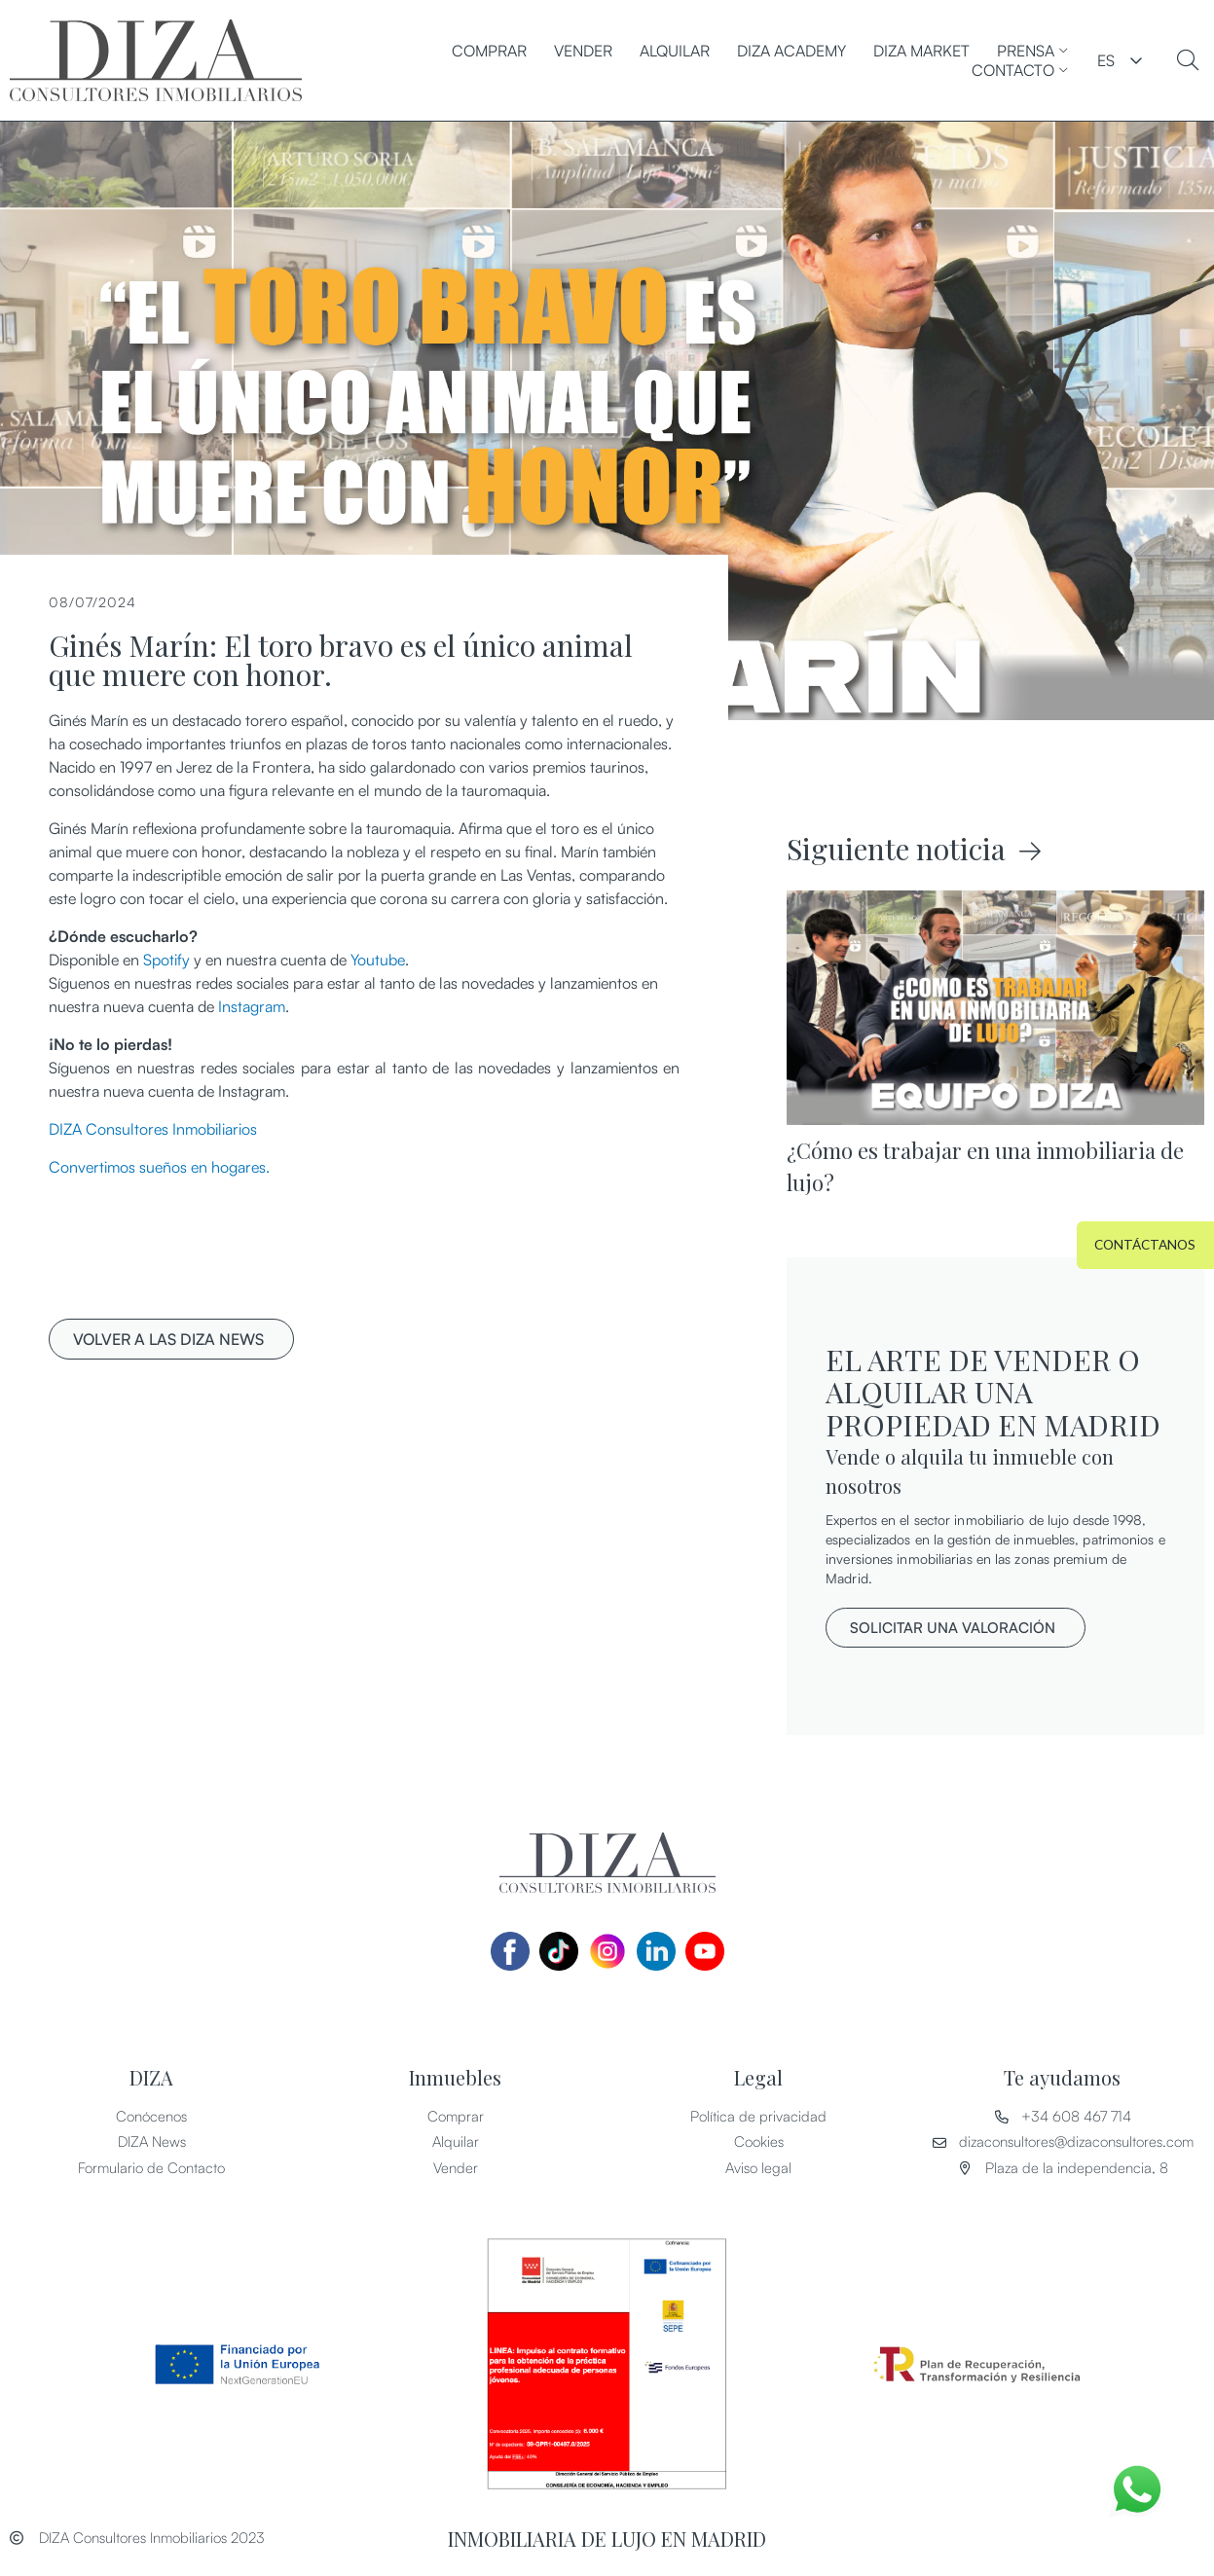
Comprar (489, 50)
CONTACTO (1020, 70)
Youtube (377, 959)
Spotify (166, 959)
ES (1106, 60)
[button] (171, 1339)
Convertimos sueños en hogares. (159, 1167)
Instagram (251, 1006)
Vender (583, 50)
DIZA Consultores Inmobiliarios (153, 1129)
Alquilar (675, 50)
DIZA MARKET (921, 50)
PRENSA (1033, 50)
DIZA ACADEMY (791, 50)
